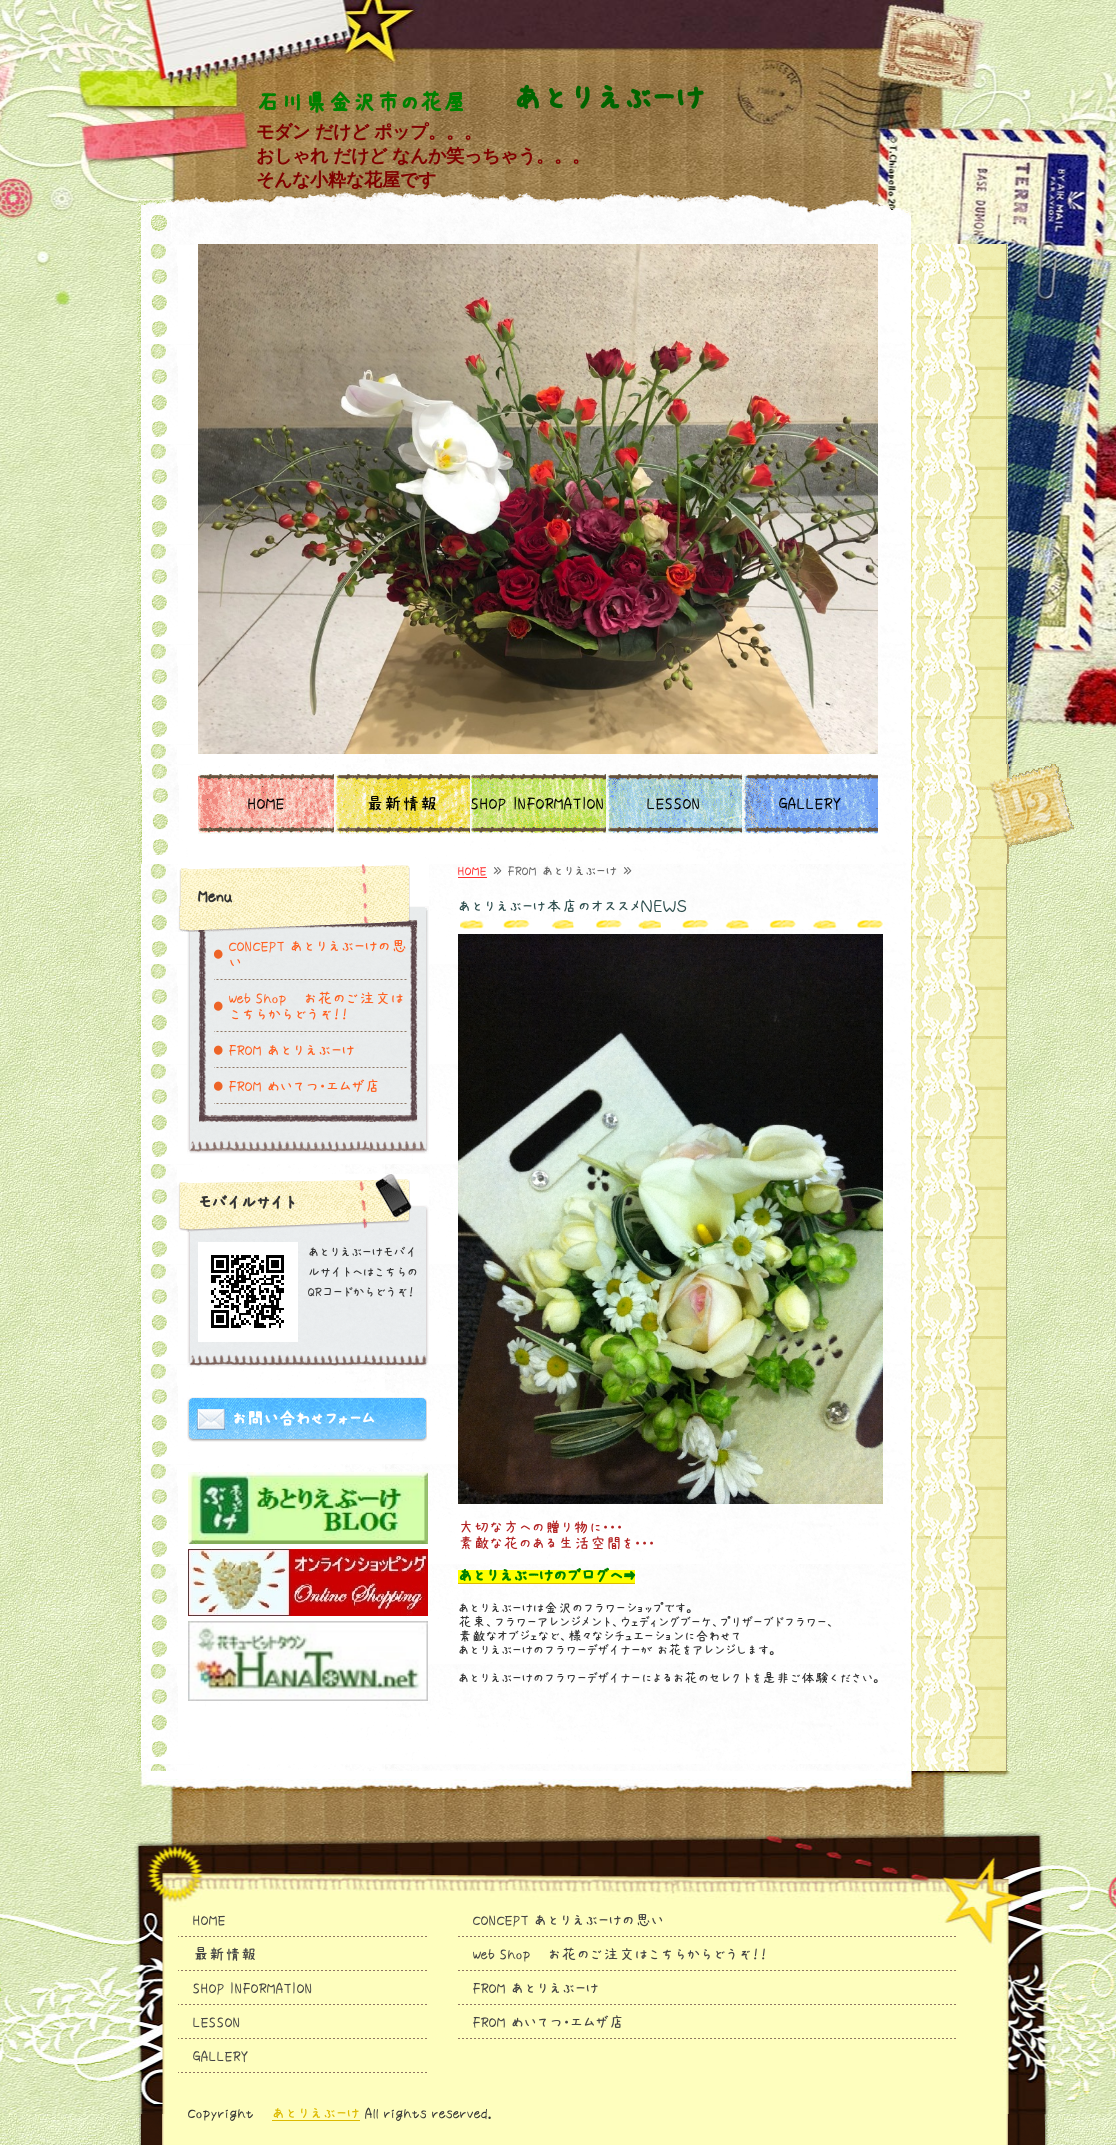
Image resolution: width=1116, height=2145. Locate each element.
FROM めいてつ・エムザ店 (305, 1086)
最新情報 (402, 804)
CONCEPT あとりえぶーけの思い (318, 954)
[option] (538, 499)
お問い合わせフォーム (303, 1419)
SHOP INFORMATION (538, 804)
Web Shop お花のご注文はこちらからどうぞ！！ (316, 1006)
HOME (266, 804)
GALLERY (810, 804)
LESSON (674, 804)
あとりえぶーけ (316, 2113)
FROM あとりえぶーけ (292, 1050)
